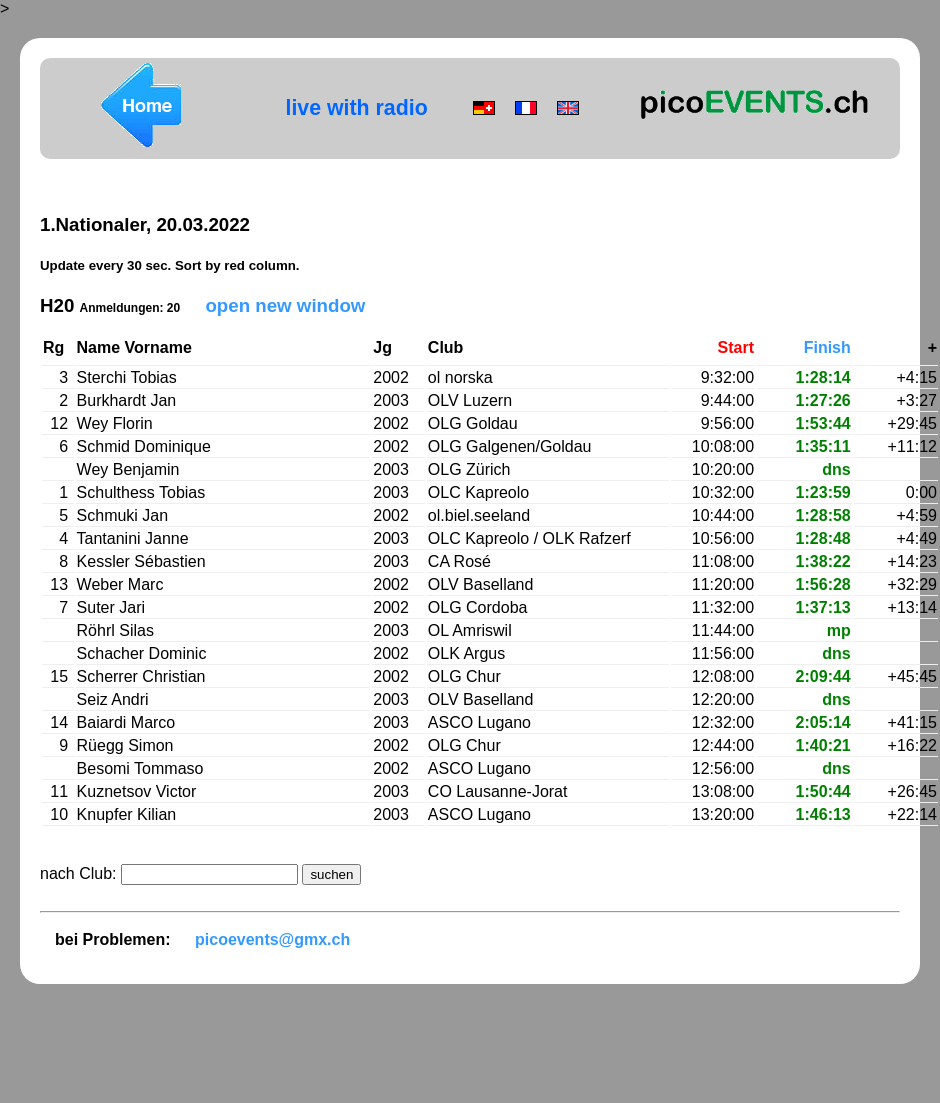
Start (736, 347)
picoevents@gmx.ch (272, 939)
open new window (285, 305)
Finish (827, 347)
